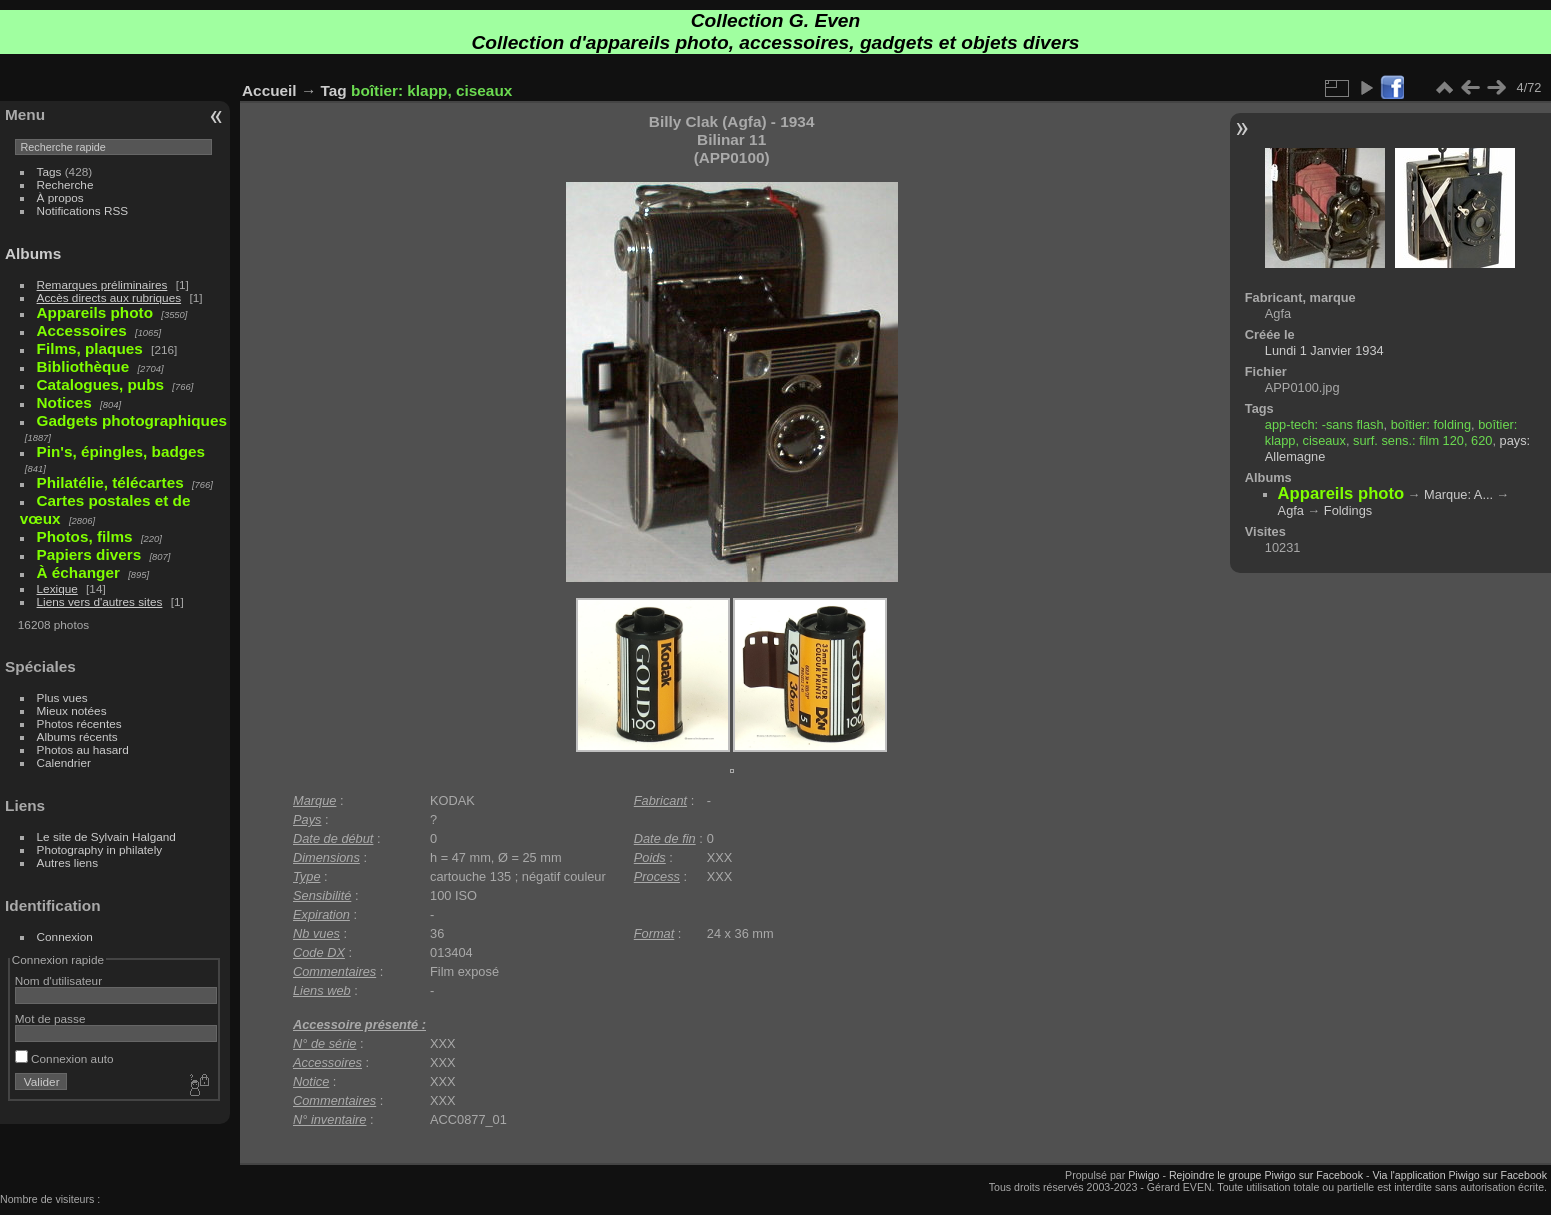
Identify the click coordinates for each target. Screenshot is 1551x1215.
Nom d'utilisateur (58, 980)
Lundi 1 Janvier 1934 (1324, 350)
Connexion (65, 936)
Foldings (1348, 510)
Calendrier (64, 762)
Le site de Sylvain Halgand (106, 836)
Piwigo (1143, 1175)
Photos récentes (79, 723)
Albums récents (77, 736)
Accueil (269, 90)
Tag (334, 90)
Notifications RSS (83, 210)
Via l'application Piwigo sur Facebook (1459, 1175)
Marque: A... (1458, 494)
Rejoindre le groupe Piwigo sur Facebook (1266, 1175)
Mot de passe (50, 1018)
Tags (49, 171)
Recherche (65, 184)
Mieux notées (72, 710)
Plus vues (62, 697)
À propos (60, 197)
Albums (33, 253)
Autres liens (67, 862)
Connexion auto (64, 1058)
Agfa (1291, 510)
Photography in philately (100, 849)
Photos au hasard (83, 749)
